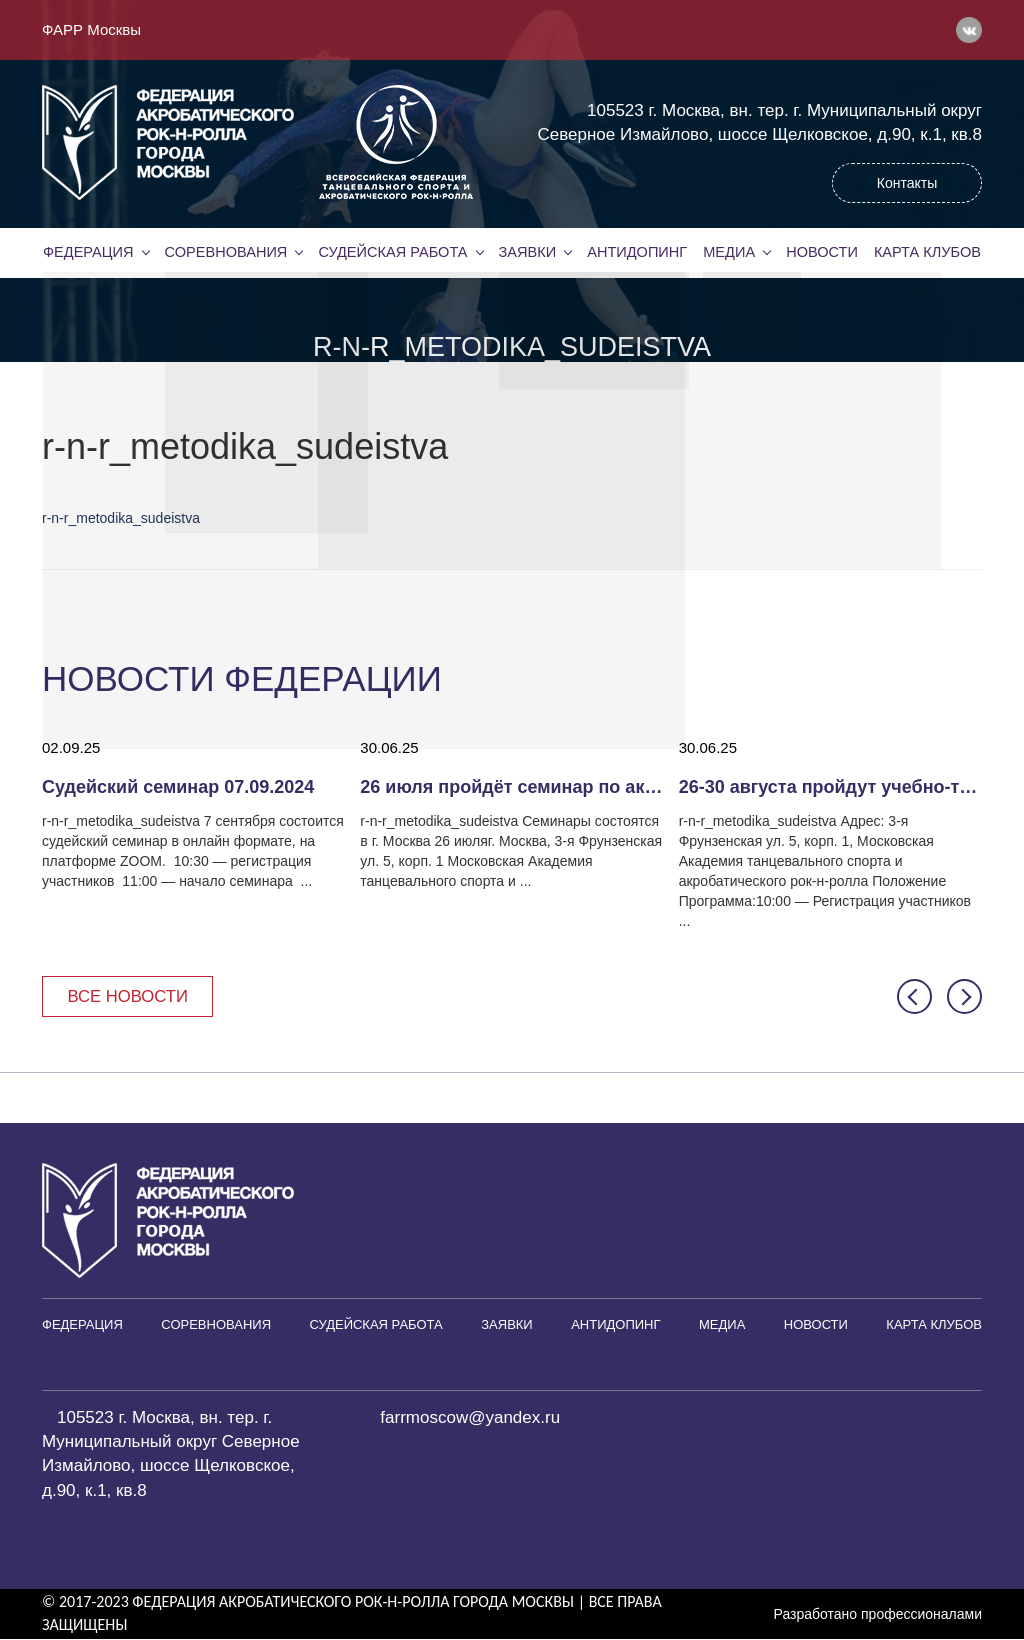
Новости (822, 252)
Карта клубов (927, 252)
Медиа (729, 252)
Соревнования (226, 252)
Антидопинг (637, 252)
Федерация (88, 252)
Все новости (129, 996)
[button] (914, 996)
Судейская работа (393, 252)
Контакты (907, 183)
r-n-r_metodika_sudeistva (121, 518)
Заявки (526, 252)
